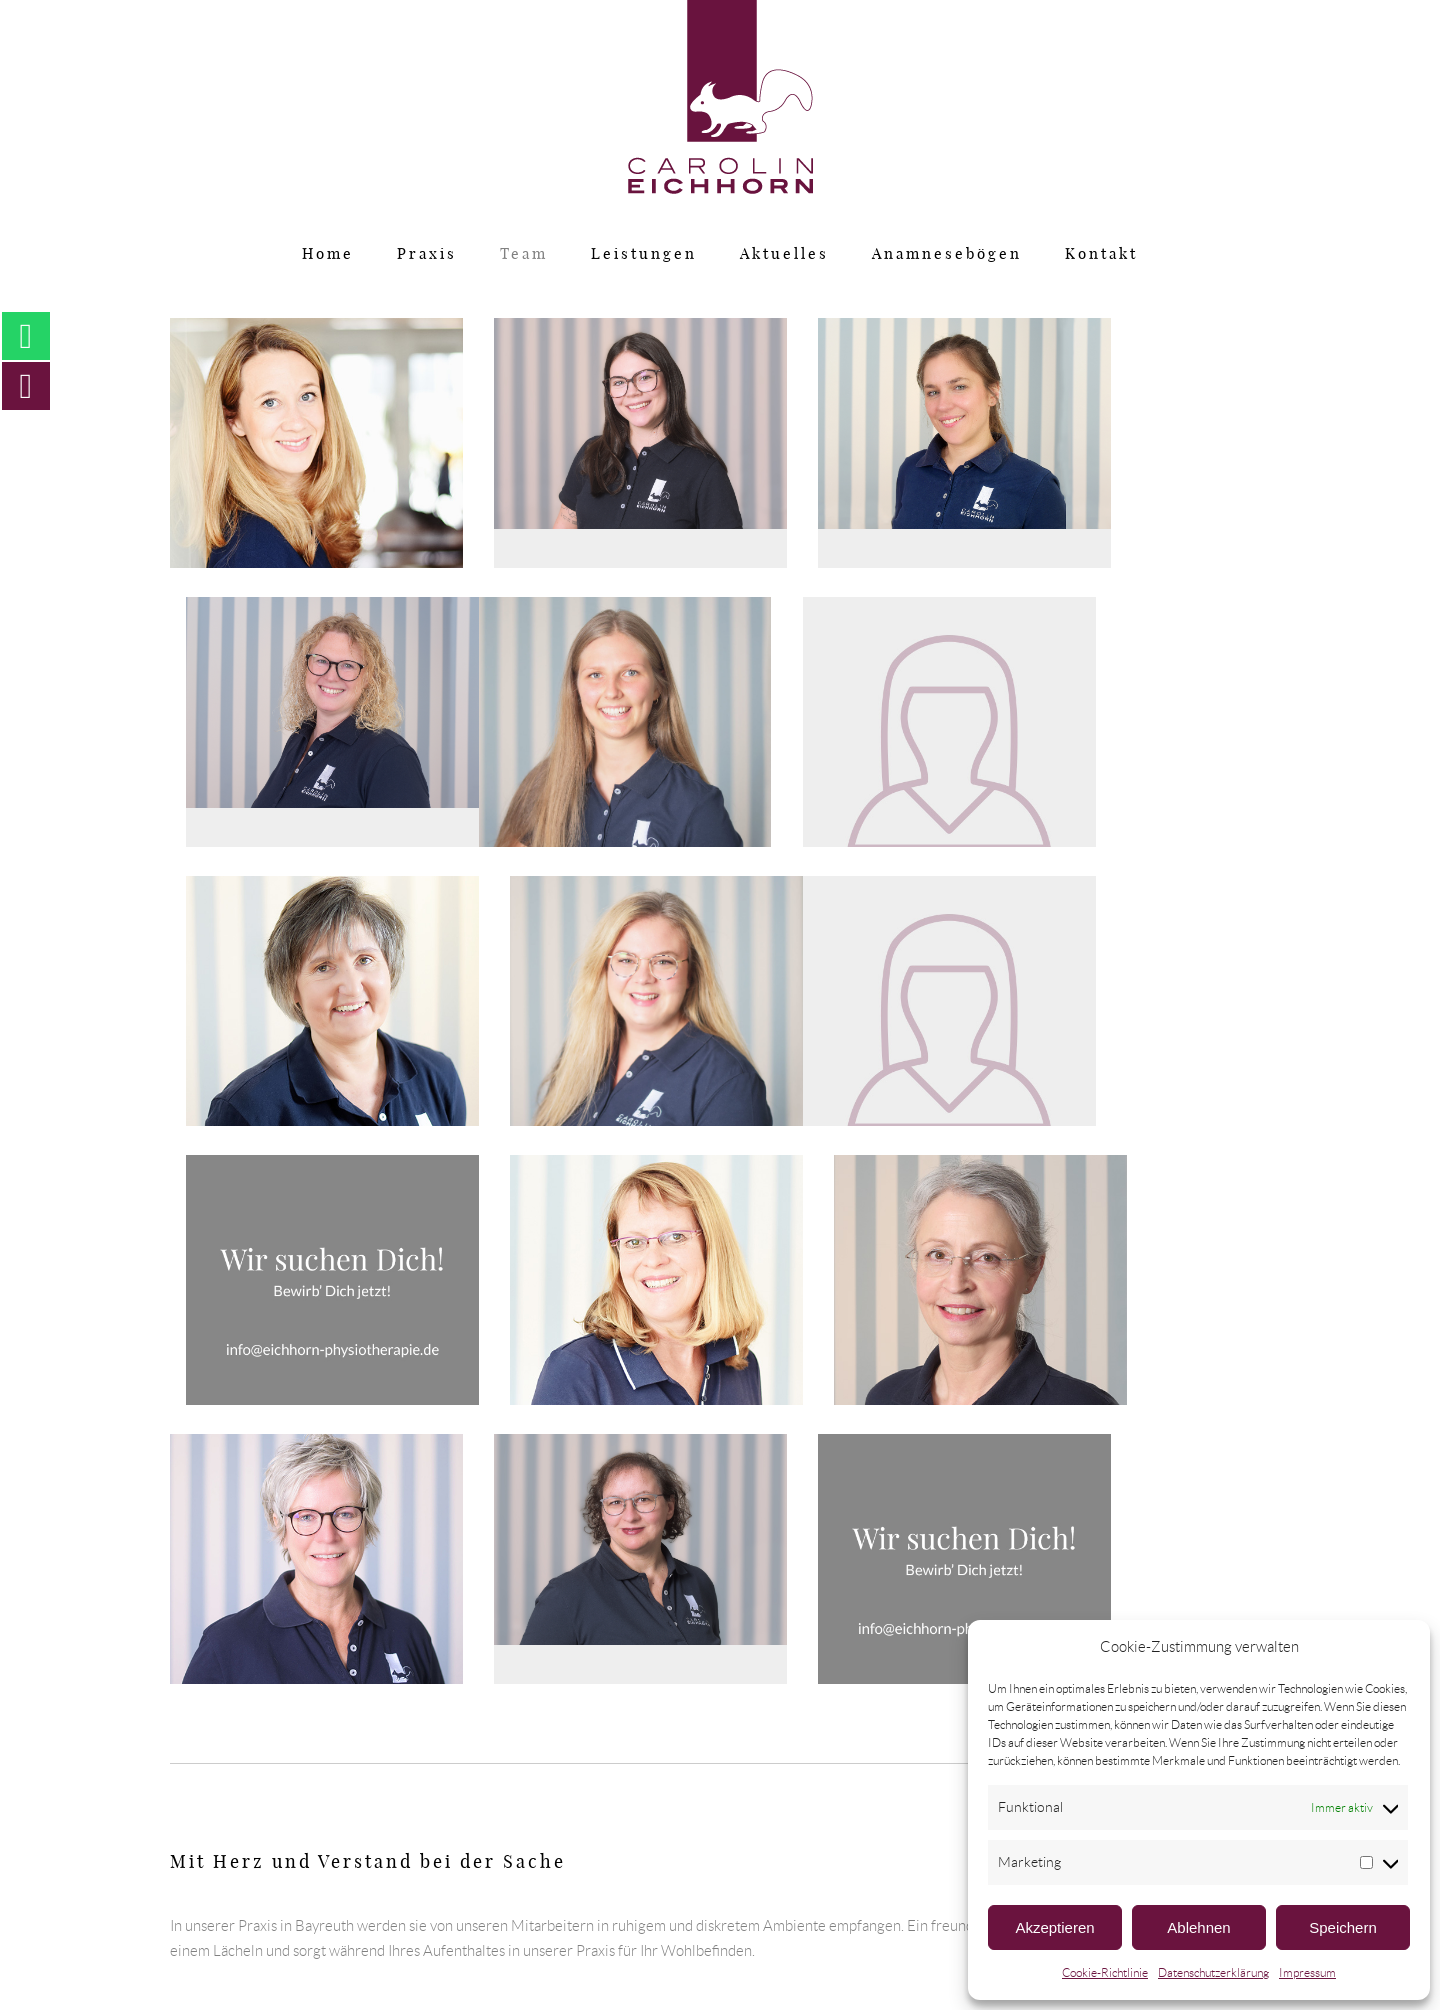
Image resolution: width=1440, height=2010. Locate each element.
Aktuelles (784, 254)
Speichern (1343, 1927)
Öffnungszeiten (870, 1925)
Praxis (427, 254)
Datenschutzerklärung (1213, 1972)
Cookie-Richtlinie (1105, 1972)
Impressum (1307, 1972)
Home (328, 254)
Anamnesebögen (947, 254)
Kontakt (1101, 254)
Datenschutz (555, 1925)
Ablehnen (1198, 1927)
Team (524, 254)
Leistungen (644, 254)
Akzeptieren (1054, 1927)
